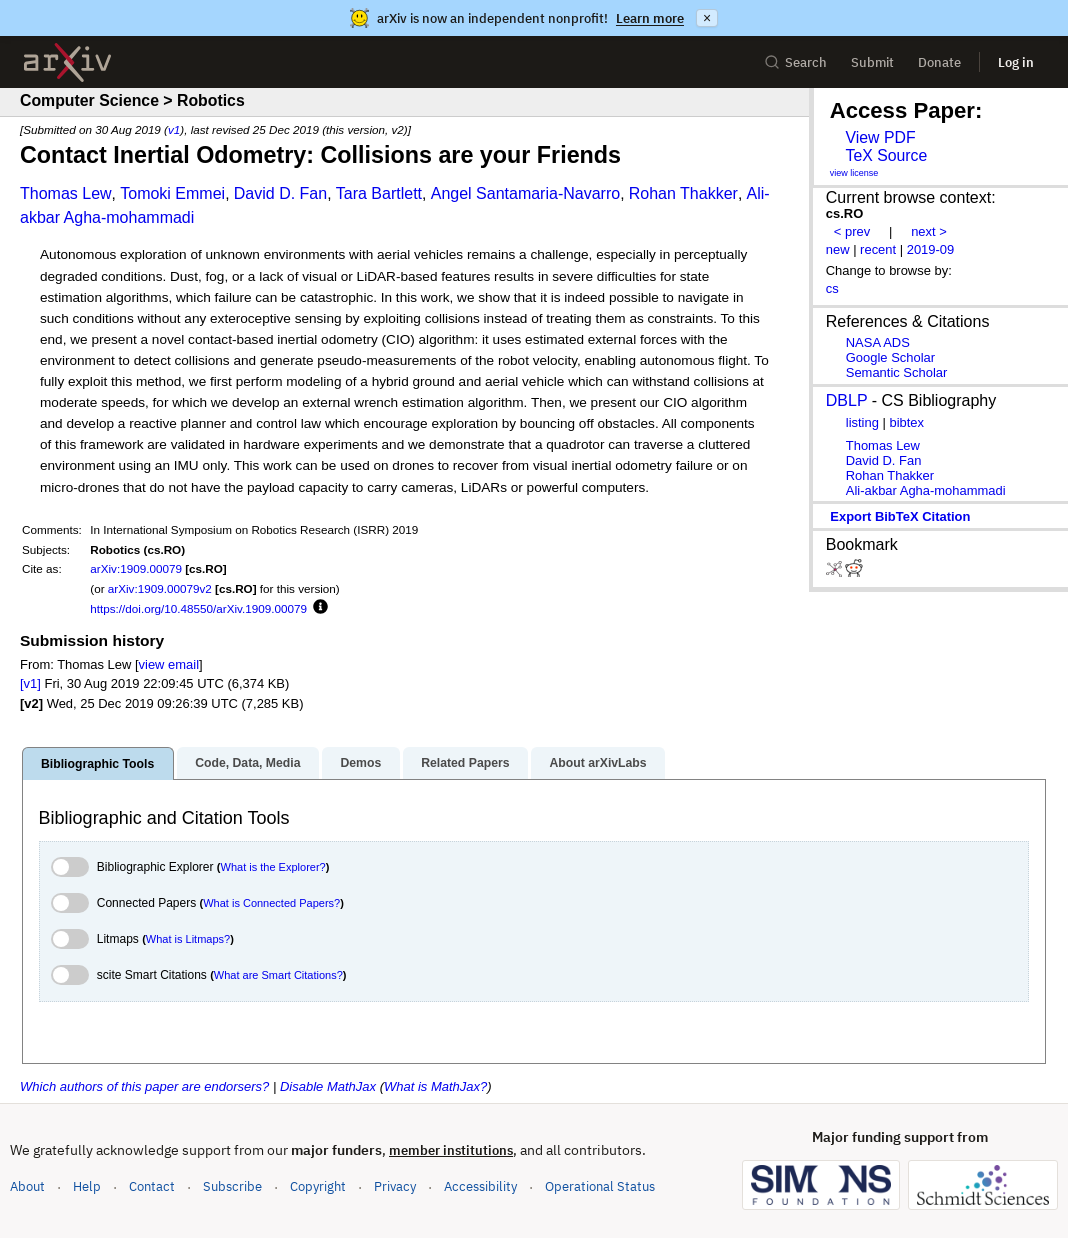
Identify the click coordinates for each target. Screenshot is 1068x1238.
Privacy (395, 1186)
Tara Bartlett (379, 193)
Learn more (650, 18)
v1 (174, 129)
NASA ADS (878, 342)
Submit (872, 62)
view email (169, 664)
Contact (152, 1186)
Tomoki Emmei (172, 193)
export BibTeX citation (900, 516)
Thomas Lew (66, 193)
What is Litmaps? (188, 939)
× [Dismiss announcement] (707, 18)
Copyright (318, 1186)
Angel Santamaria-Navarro (525, 193)
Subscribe (232, 1186)
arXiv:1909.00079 (136, 568)
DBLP (847, 400)
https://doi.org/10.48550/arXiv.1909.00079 (198, 608)
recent (878, 249)
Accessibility (480, 1186)
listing (862, 422)
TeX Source (886, 155)
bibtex (906, 422)
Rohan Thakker (683, 193)
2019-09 (931, 249)
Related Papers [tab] (465, 763)
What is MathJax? (435, 1086)
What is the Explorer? (273, 867)
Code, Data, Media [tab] (247, 763)
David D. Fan (280, 193)
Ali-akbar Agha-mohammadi (926, 490)
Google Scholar (890, 357)
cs (832, 288)
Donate (939, 62)
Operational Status (600, 1185)
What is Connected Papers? (271, 903)
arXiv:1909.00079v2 (160, 588)
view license (854, 173)
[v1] (30, 683)
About (27, 1186)
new (838, 249)
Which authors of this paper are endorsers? (144, 1086)
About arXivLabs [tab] (597, 763)
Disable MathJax (328, 1086)
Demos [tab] (360, 763)
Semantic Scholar (897, 372)
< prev (852, 231)
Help (87, 1186)
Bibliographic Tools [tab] (97, 764)
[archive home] (67, 62)
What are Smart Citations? (278, 975)
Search (795, 62)
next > (929, 231)
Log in (1016, 62)
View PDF (880, 137)
